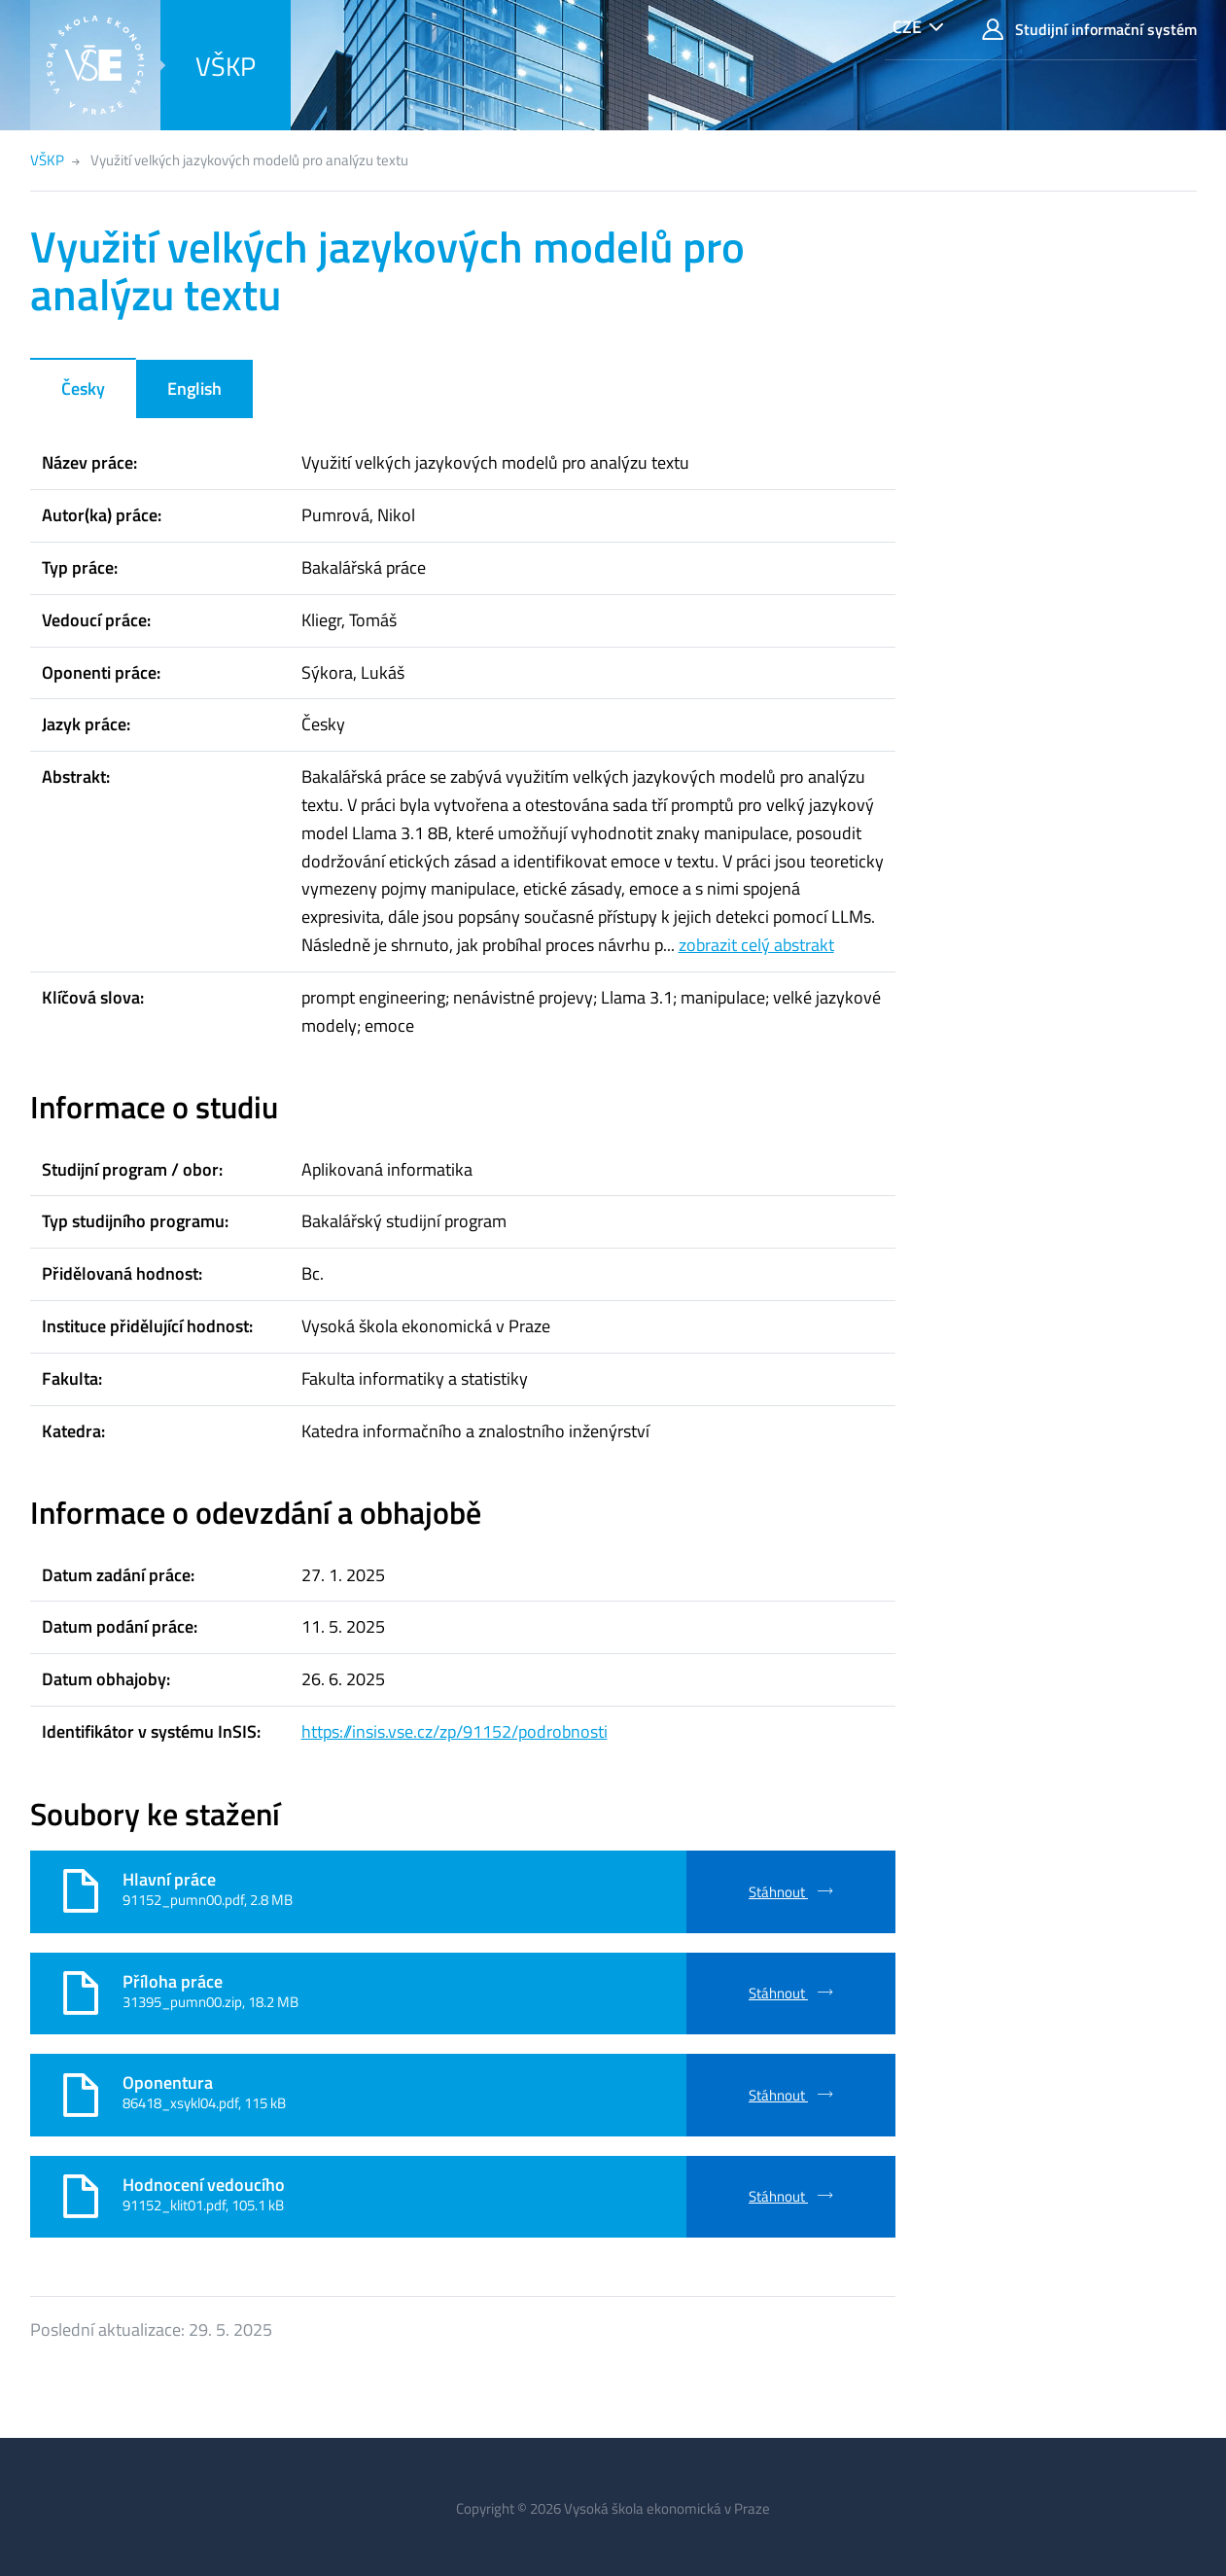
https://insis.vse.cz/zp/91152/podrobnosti (454, 1731)
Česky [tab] (83, 388)
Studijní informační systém (1089, 30)
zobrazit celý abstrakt (756, 945)
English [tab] (194, 388)
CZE (907, 27)
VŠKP (225, 66)
